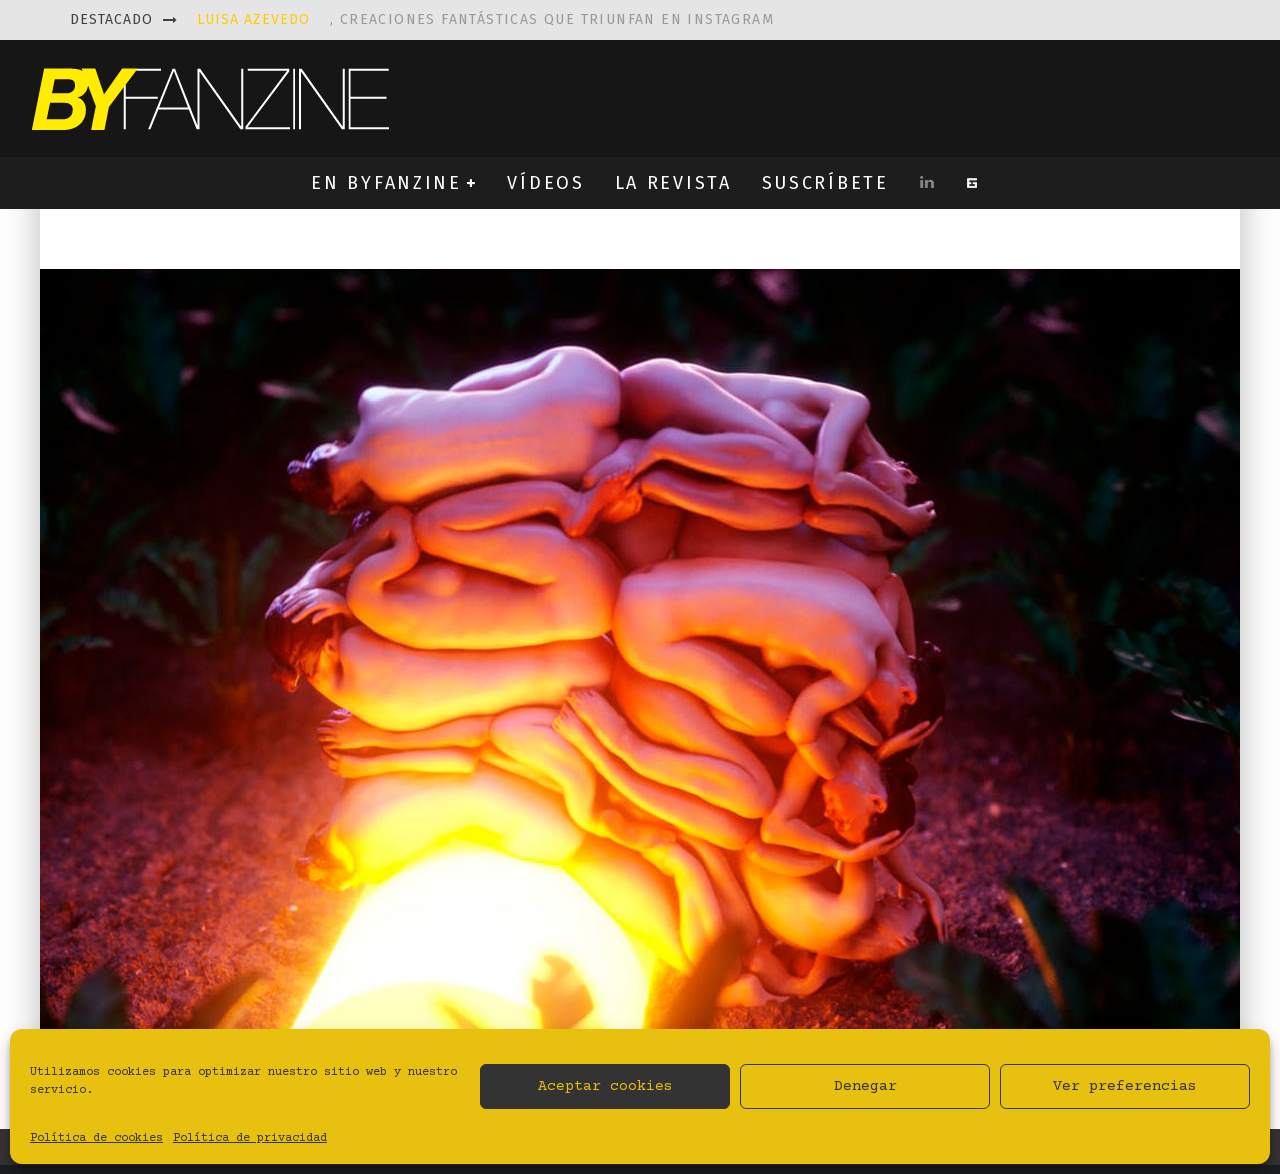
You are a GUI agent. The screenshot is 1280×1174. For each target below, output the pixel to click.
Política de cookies (96, 1138)
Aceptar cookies (605, 1086)
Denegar (865, 1086)
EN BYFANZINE (386, 183)
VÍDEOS (545, 183)
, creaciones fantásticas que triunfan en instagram (485, 19)
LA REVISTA (673, 183)
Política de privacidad (250, 1138)
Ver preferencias (1125, 1086)
